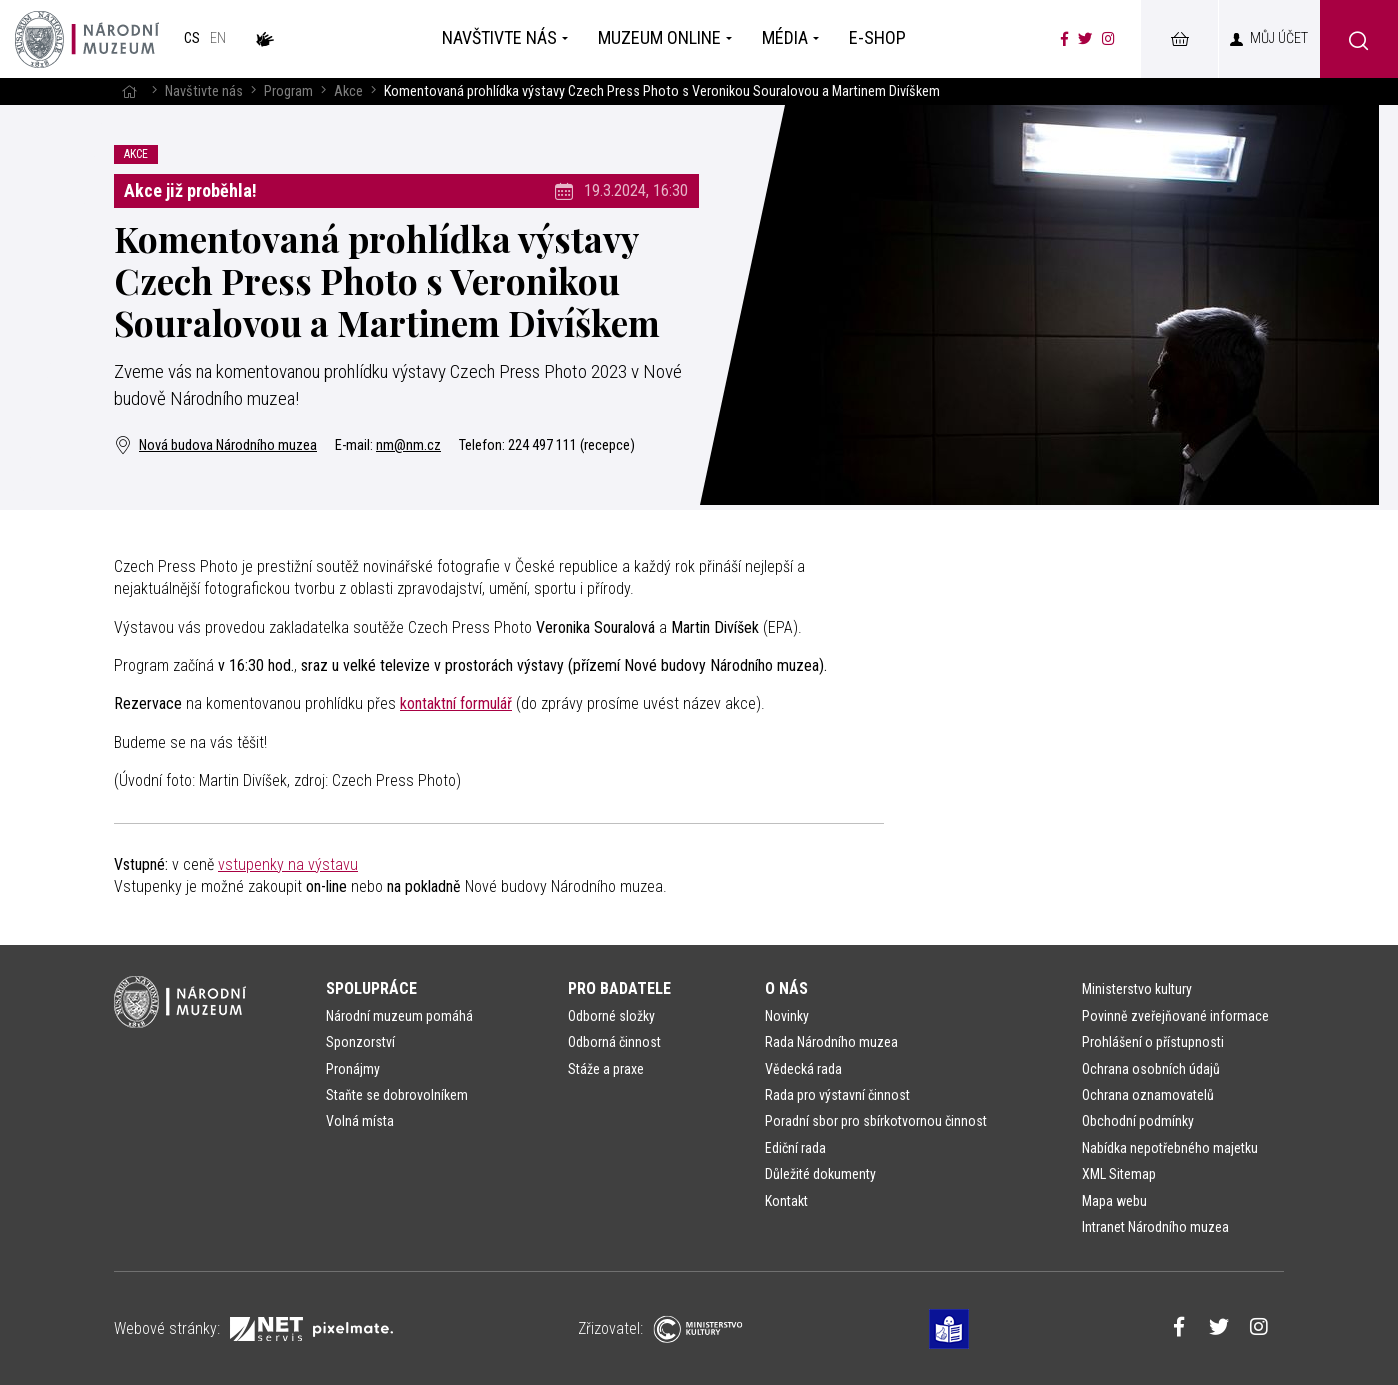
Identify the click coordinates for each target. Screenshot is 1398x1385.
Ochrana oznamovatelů (1148, 1095)
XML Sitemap (1119, 1174)
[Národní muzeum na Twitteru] (1085, 39)
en (218, 38)
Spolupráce (371, 988)
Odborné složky (611, 1016)
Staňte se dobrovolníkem (397, 1095)
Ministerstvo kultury (1137, 989)
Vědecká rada (803, 1069)
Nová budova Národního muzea (215, 445)
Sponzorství (360, 1042)
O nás (786, 988)
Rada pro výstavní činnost (837, 1095)
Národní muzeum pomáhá (399, 1016)
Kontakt (786, 1201)
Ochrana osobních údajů (1151, 1069)
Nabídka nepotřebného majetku (1170, 1148)
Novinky (787, 1016)
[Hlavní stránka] (129, 91)
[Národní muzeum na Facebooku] (1064, 39)
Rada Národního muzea (831, 1042)
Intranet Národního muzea (1155, 1227)
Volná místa (360, 1121)
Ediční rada (795, 1148)
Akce (348, 91)
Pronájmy (353, 1069)
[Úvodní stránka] (87, 39)
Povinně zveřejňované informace (1175, 1016)
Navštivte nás (204, 91)
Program (288, 91)
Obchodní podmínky (1138, 1121)
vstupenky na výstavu (288, 864)
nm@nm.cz (408, 445)
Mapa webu (1114, 1201)
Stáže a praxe (606, 1069)
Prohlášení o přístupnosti (1153, 1042)
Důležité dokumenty (820, 1174)
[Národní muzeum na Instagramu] (1108, 39)
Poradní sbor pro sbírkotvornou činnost (876, 1121)
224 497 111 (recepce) (571, 445)
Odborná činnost (614, 1042)
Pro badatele (619, 988)
